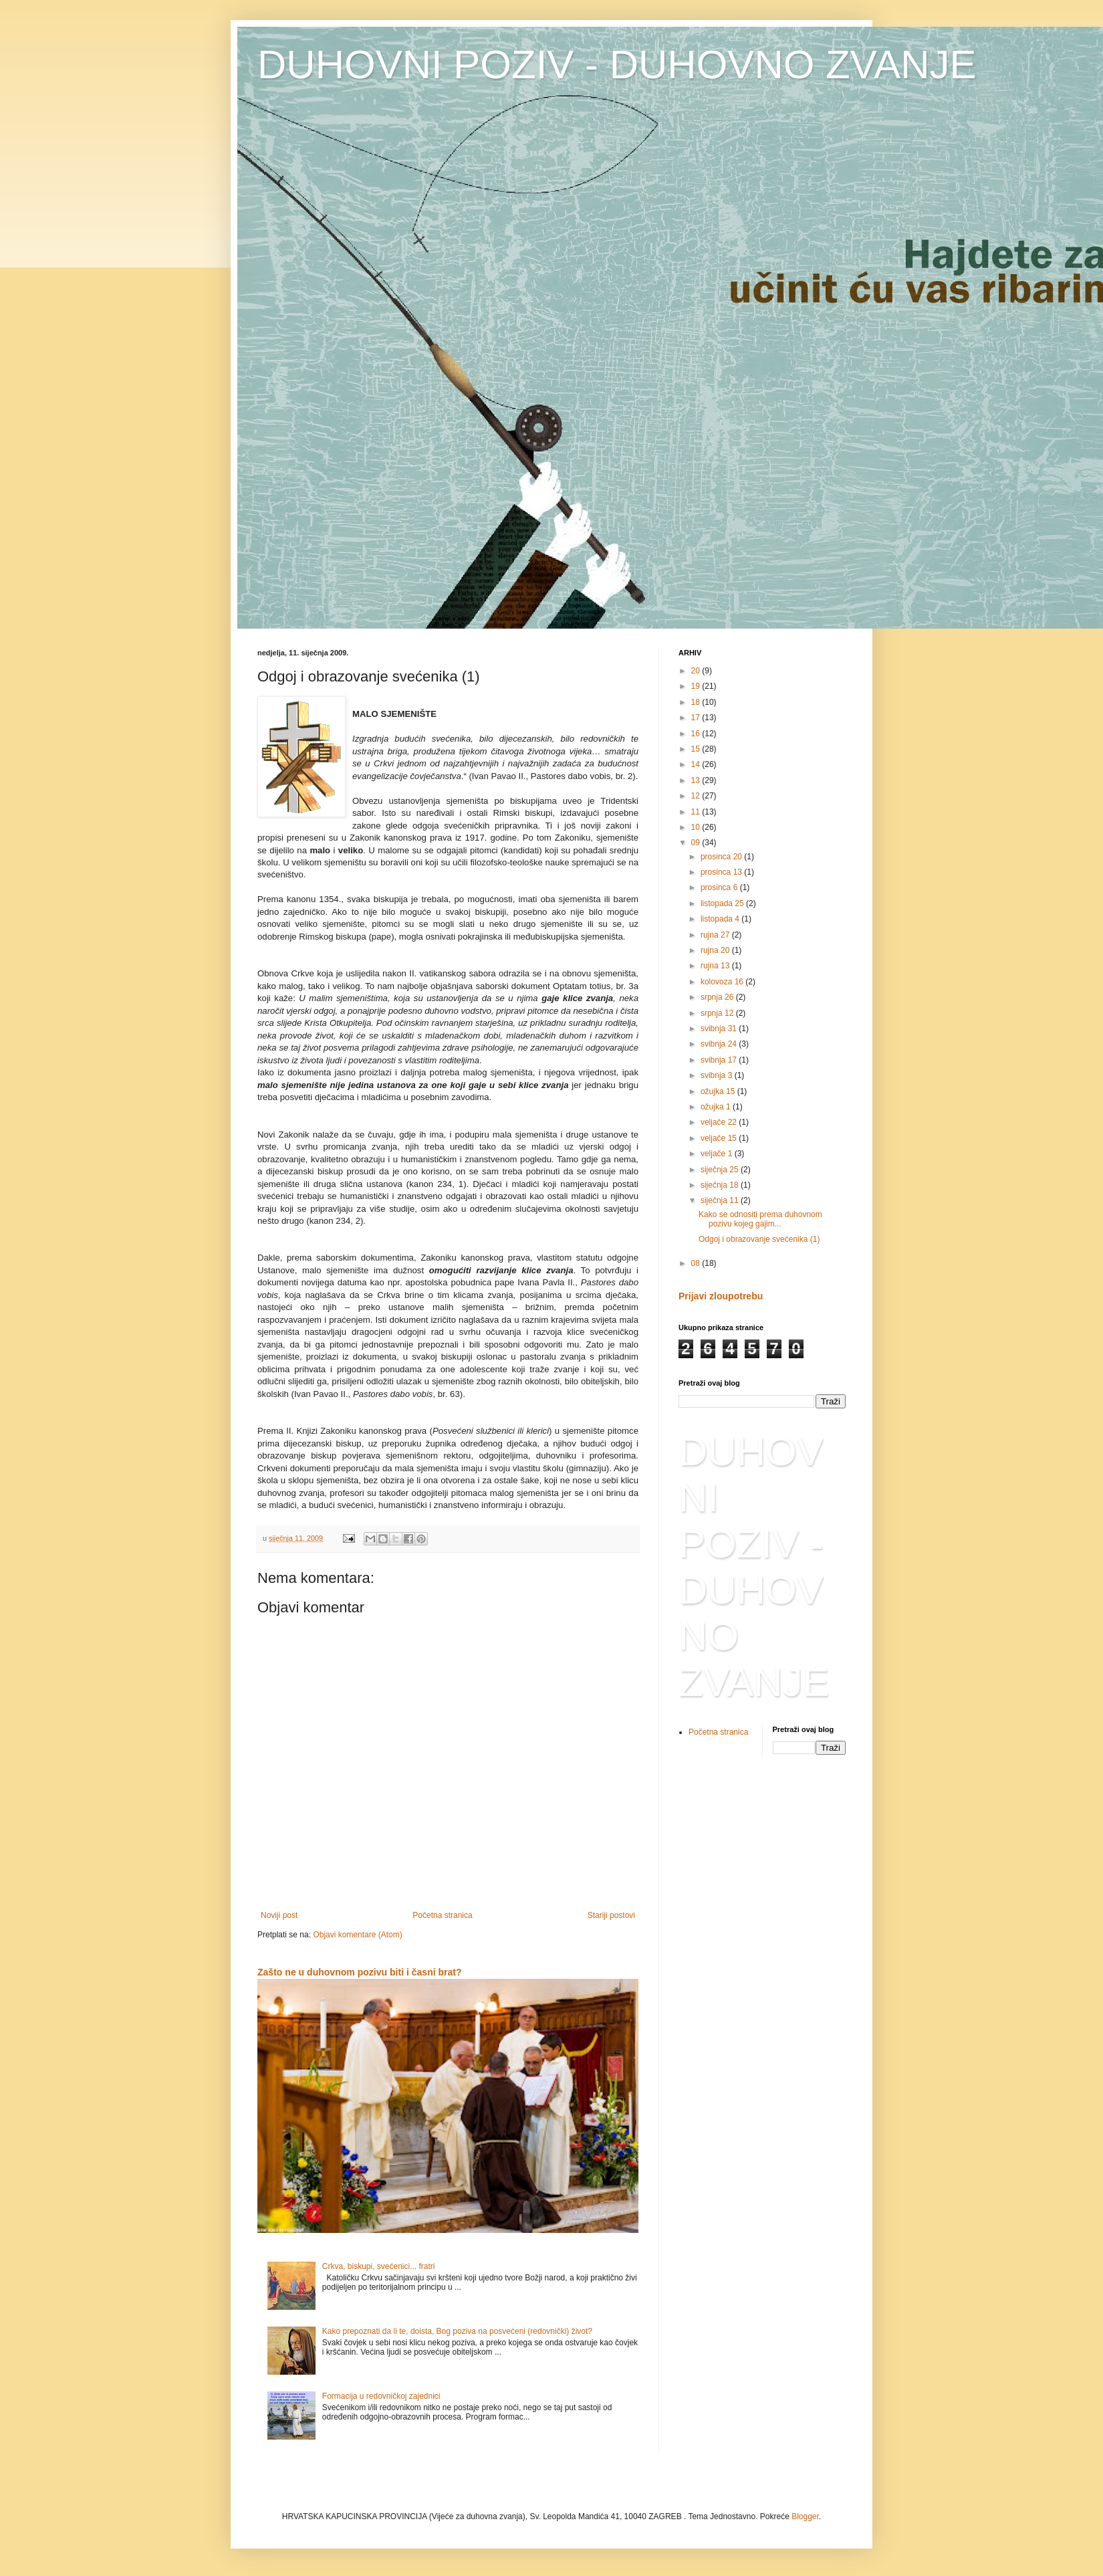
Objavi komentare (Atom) (357, 1934)
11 (697, 812)
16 (697, 733)
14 (697, 764)
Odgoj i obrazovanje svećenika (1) (759, 1239)
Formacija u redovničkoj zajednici (381, 2396)
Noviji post (279, 1915)
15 (697, 749)
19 (697, 686)
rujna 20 (716, 950)
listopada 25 (723, 903)
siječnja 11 (721, 1200)
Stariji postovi (611, 1915)
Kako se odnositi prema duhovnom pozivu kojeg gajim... (760, 1219)
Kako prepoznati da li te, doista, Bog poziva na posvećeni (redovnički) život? (457, 2331)
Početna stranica (442, 1915)
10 (697, 827)
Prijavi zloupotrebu (721, 1296)
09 (697, 842)
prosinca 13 (722, 872)
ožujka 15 (719, 1091)
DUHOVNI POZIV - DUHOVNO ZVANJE (617, 64)
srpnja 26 (718, 997)
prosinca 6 (720, 887)
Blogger (805, 2516)
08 (697, 1263)
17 (697, 717)
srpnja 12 (718, 1013)
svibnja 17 (720, 1060)
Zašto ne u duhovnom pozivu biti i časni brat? (359, 1972)
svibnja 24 (720, 1044)
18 (697, 702)
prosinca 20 (722, 856)
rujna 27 (716, 935)
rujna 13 (716, 965)
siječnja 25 (721, 1169)
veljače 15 (720, 1138)
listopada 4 (721, 919)
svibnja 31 (720, 1028)
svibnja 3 (718, 1075)
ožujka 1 (717, 1106)
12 (697, 795)
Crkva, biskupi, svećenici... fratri (378, 2266)
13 (697, 780)
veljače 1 (718, 1153)
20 (697, 670)
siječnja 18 (721, 1185)
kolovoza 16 (723, 981)
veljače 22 (720, 1122)
